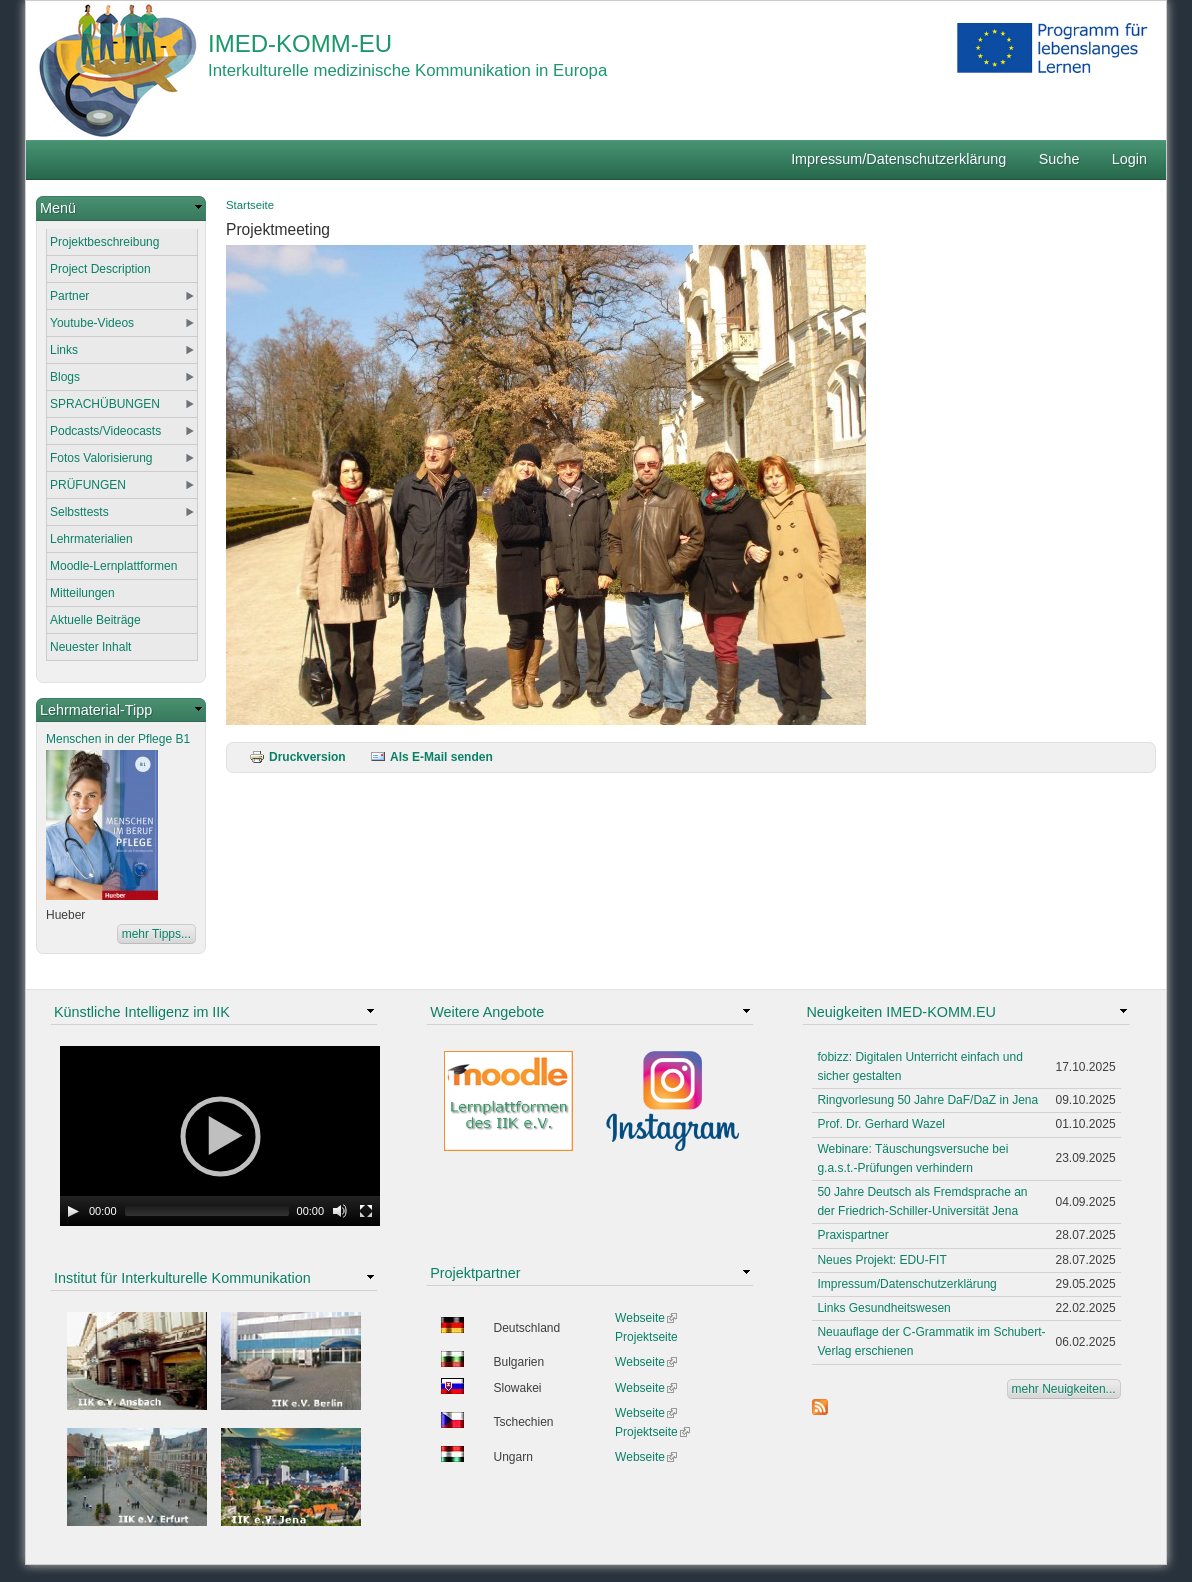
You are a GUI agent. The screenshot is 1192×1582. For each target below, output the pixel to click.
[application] (220, 1136)
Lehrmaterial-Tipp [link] (96, 710)
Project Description (100, 269)
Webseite (646, 1318)
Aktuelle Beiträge (95, 620)
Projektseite (646, 1337)
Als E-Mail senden (431, 757)
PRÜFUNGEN (88, 485)
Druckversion (297, 757)
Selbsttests (79, 512)
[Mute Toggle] (340, 1211)
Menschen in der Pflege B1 (118, 739)
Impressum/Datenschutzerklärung (898, 159)
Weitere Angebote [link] (487, 1012)
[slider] (207, 1211)
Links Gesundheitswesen (883, 1308)
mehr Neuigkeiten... (1064, 1389)
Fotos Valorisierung (101, 458)
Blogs (65, 377)
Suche (1059, 159)
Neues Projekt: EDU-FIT (881, 1260)
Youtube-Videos (92, 323)
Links (64, 350)
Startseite (250, 205)
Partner (69, 296)
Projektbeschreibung (104, 242)
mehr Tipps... (156, 934)
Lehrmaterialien (91, 539)
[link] (121, 208)
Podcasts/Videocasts (105, 431)
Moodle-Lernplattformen (113, 566)
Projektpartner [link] (475, 1273)
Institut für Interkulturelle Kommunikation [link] (182, 1278)
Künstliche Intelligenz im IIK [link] (142, 1012)
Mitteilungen (82, 593)
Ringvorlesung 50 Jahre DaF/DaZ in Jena (927, 1100)
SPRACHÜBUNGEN (105, 404)
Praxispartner (852, 1235)
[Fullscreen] (366, 1211)
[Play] (73, 1211)
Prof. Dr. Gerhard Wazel (881, 1124)
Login (1129, 159)
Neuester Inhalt (90, 647)
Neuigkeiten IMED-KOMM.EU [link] (901, 1012)
